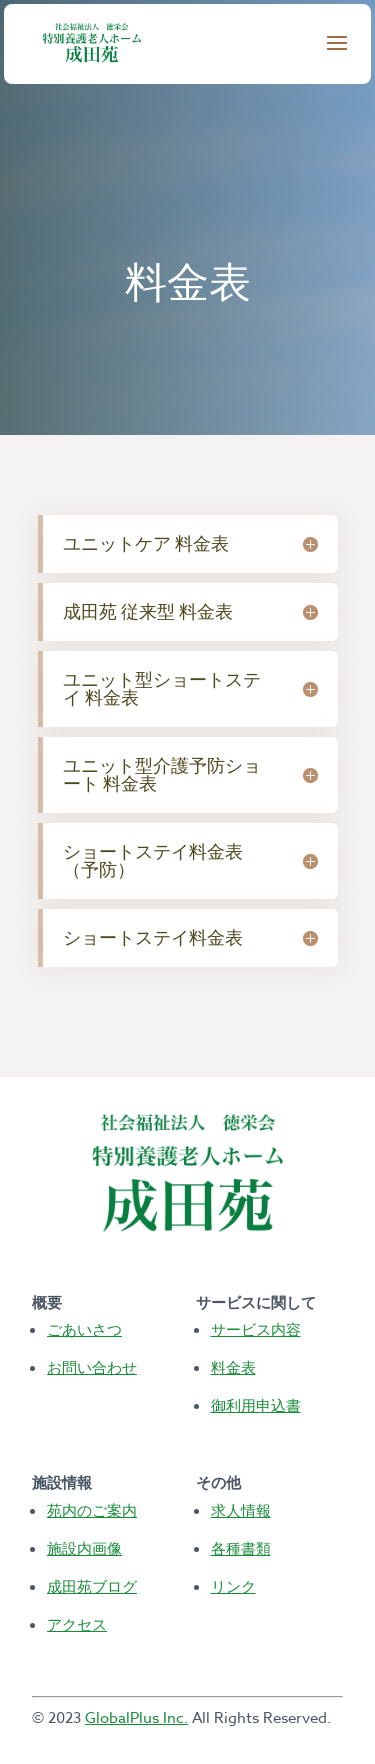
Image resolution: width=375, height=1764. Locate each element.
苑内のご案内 (92, 1510)
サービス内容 (256, 1329)
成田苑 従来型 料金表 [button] (148, 611)
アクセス (77, 1624)
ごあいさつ (84, 1329)
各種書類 (241, 1548)
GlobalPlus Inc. (136, 1718)
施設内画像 (84, 1548)
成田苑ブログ (92, 1586)
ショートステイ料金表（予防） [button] (153, 860)
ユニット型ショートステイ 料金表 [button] (162, 688)
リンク (233, 1586)
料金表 (233, 1367)
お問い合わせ (92, 1367)
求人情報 (241, 1510)
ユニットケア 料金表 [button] (146, 543)
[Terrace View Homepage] (90, 42)
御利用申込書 (256, 1405)
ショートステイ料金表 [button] (153, 937)
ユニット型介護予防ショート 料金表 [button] (162, 774)
